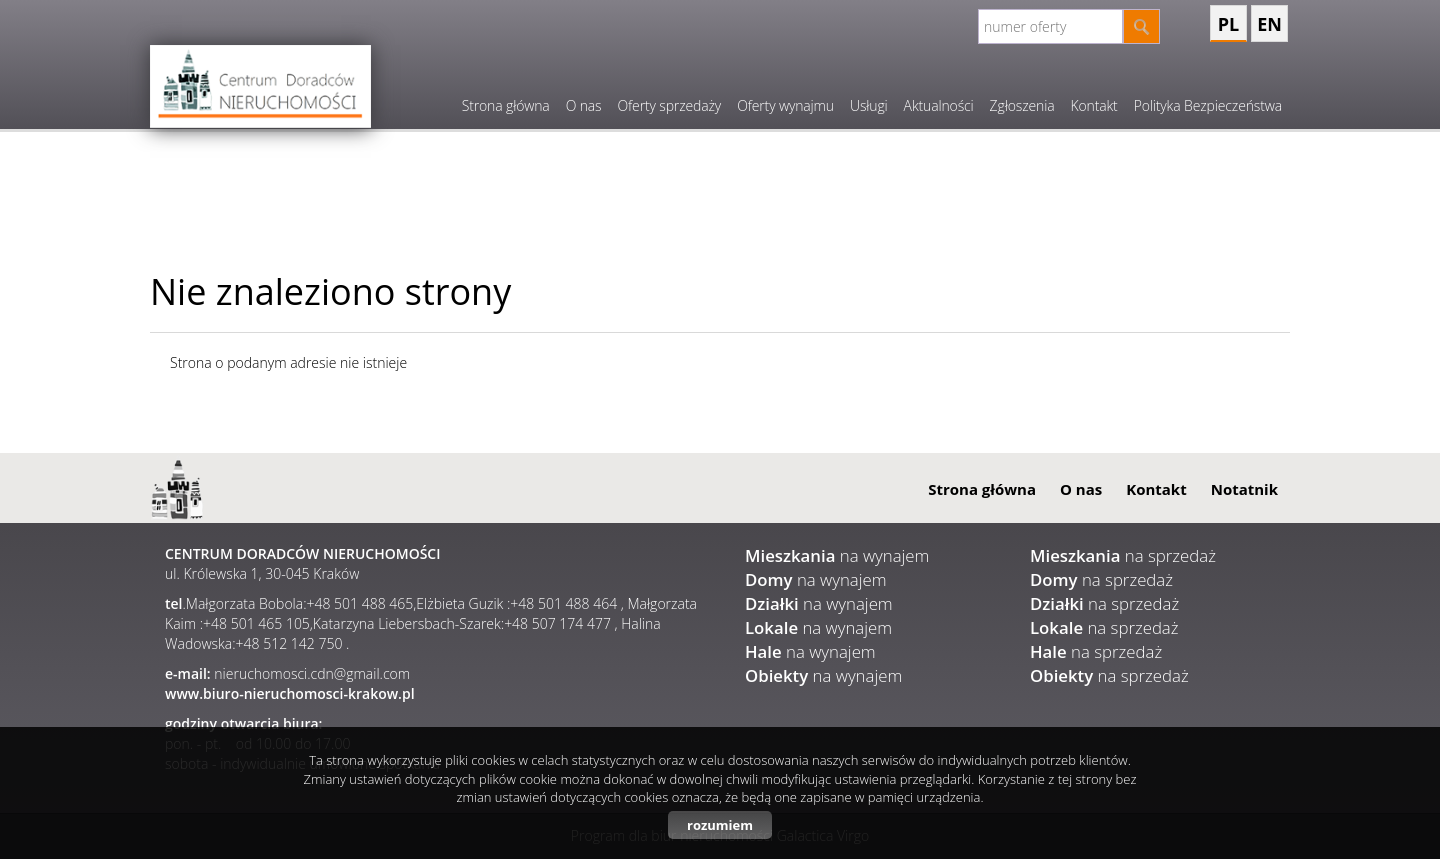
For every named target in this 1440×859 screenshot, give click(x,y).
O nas (584, 105)
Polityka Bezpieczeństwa (1208, 105)
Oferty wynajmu (785, 105)
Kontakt (1093, 105)
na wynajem (837, 555)
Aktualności (939, 105)
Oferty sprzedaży (669, 105)
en (1269, 24)
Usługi (869, 105)
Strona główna (506, 105)
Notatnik (1244, 489)
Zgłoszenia (1022, 105)
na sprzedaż (1123, 555)
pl (1228, 24)
